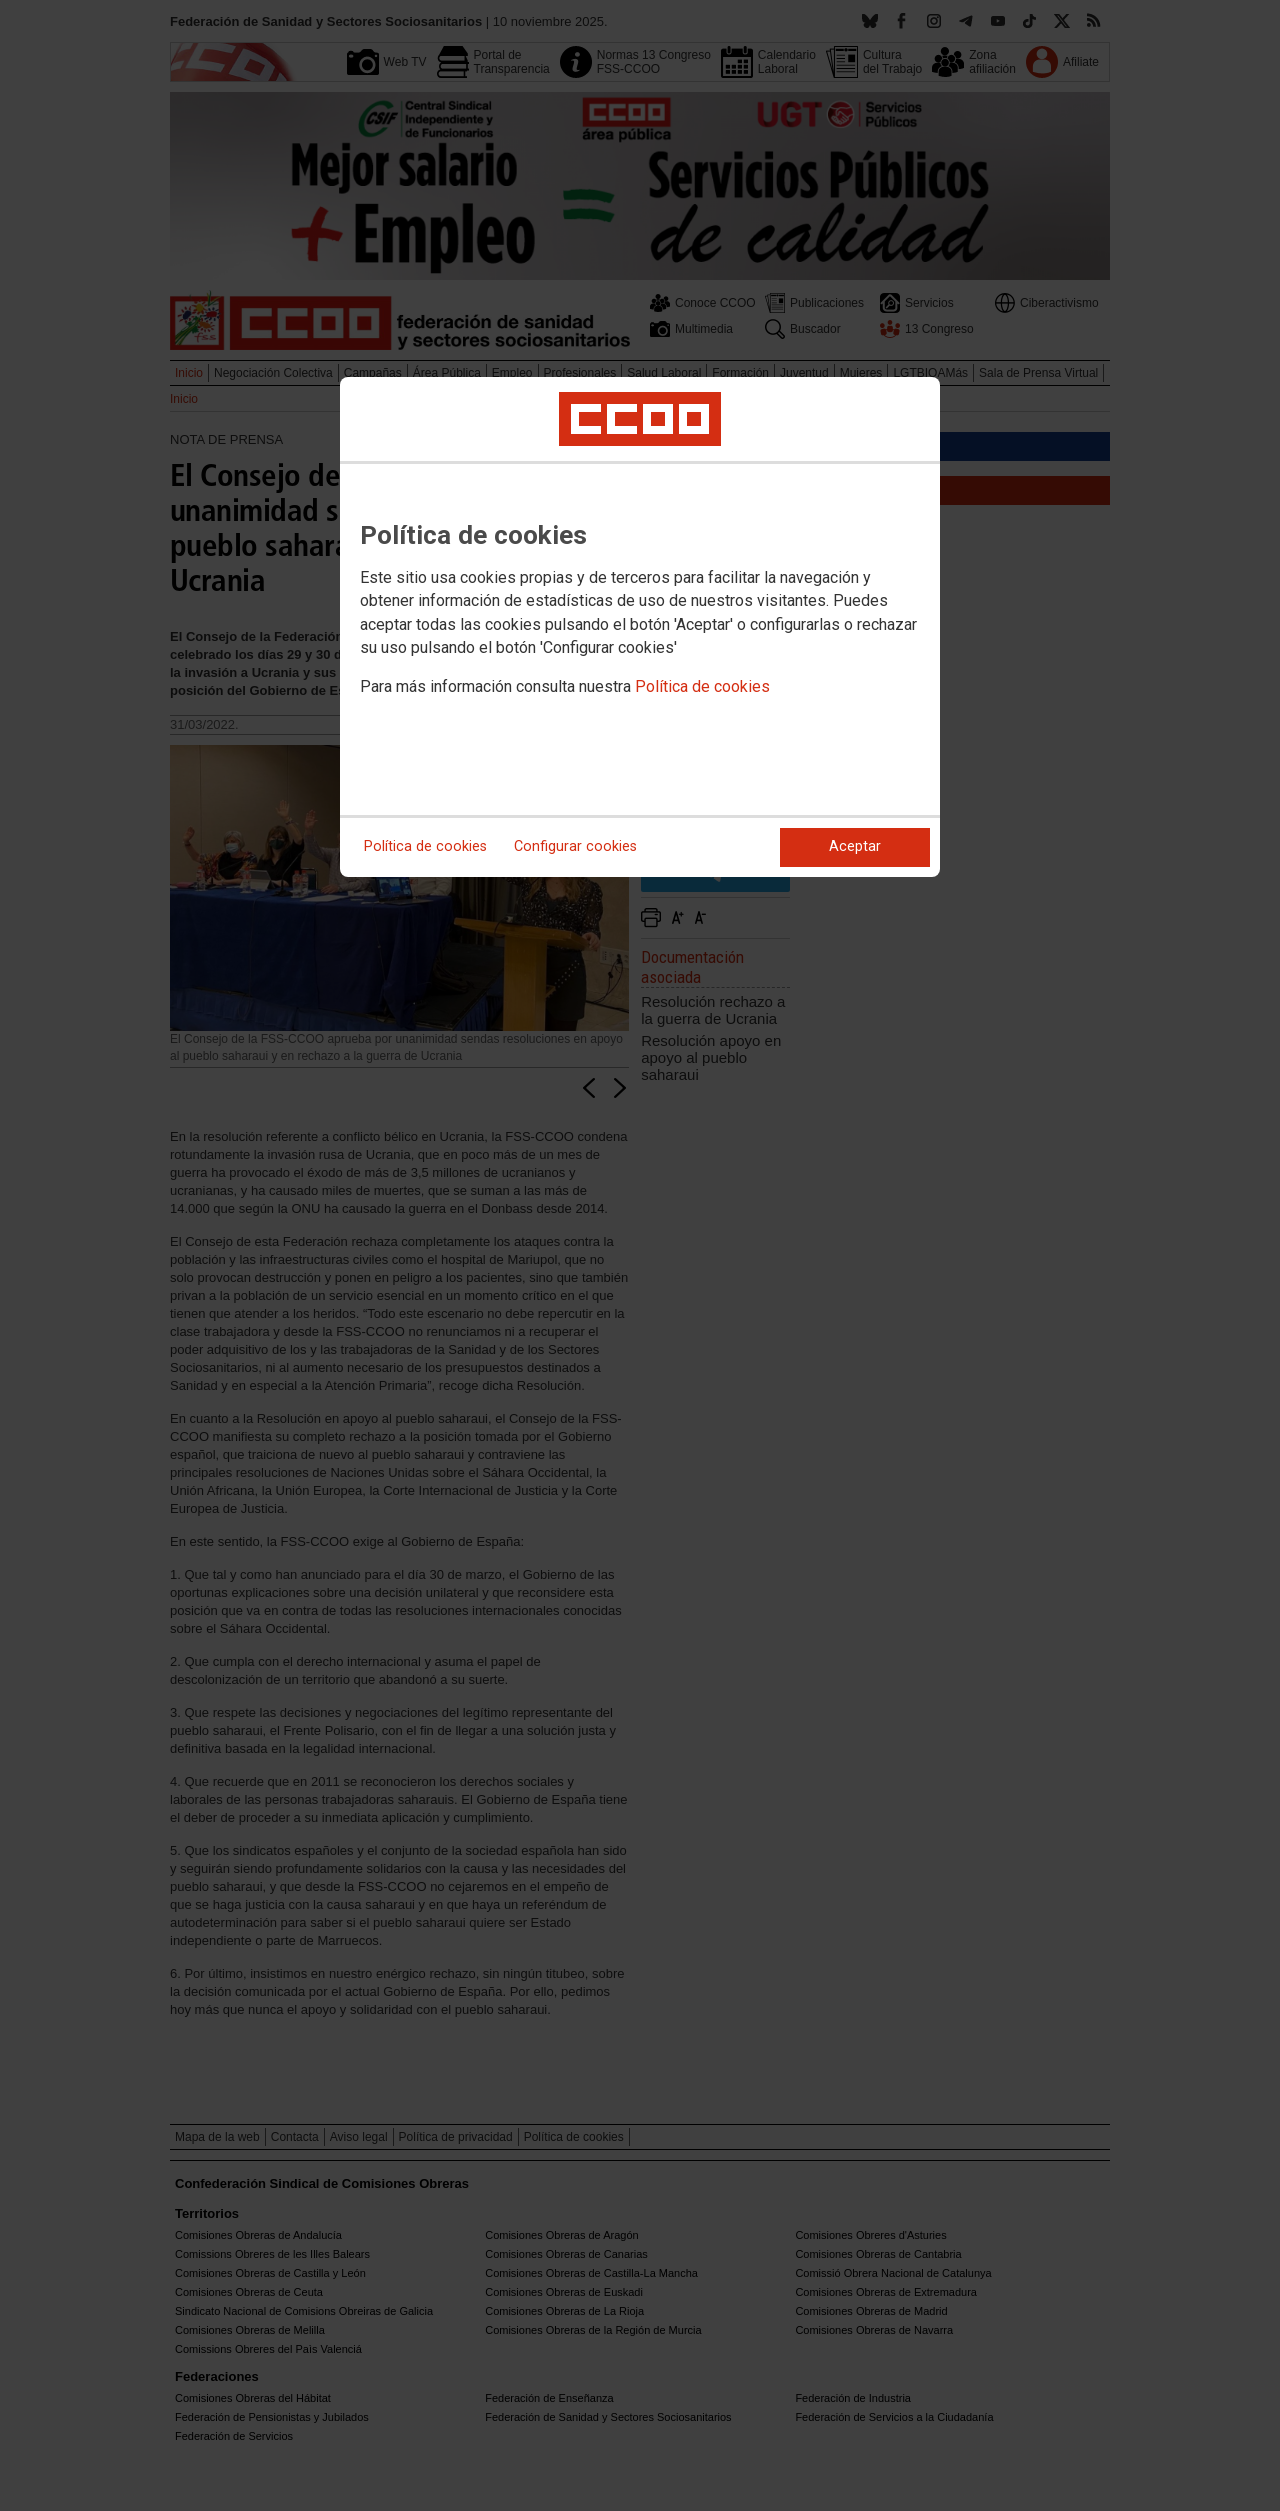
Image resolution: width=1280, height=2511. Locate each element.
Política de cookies (702, 686)
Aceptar (855, 846)
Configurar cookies (575, 846)
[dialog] (640, 627)
